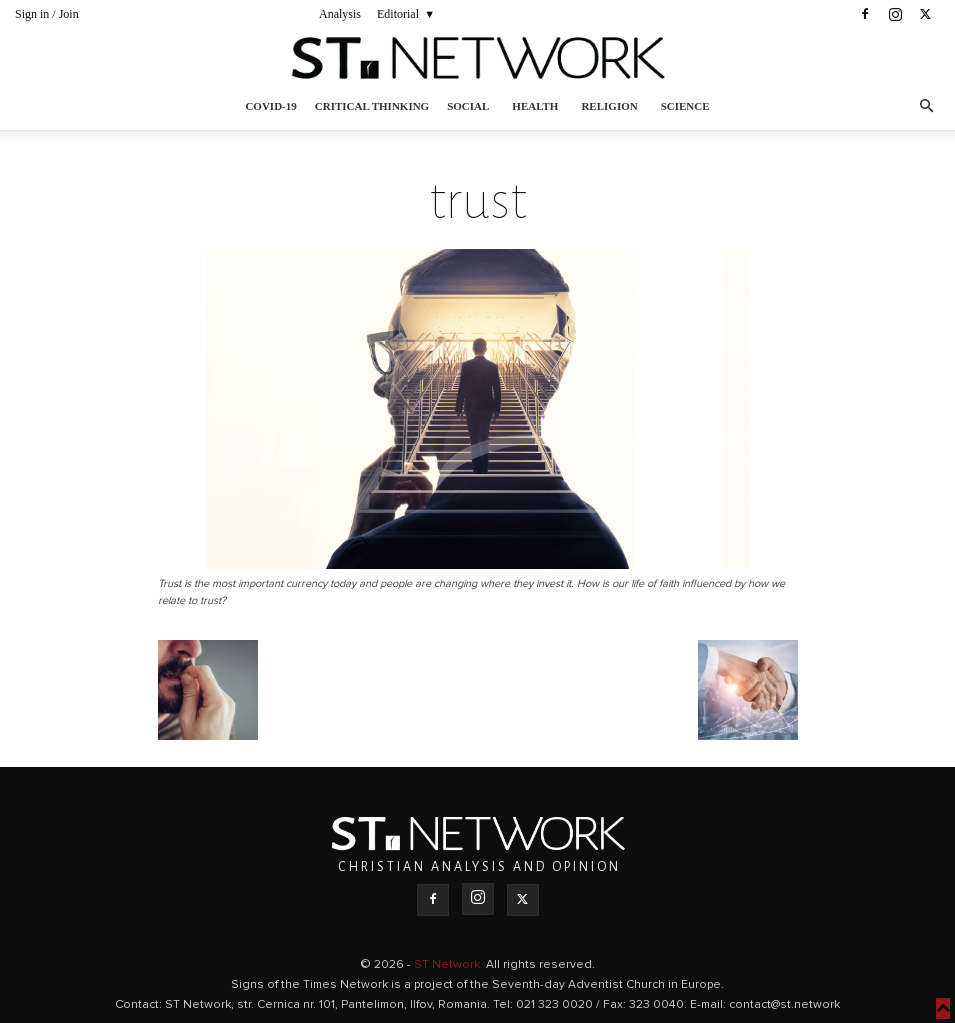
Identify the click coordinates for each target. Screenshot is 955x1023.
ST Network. (450, 965)
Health (535, 106)
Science (685, 106)
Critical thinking (372, 106)
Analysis (340, 14)
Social (468, 106)
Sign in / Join (47, 14)
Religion (609, 106)
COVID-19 (270, 106)
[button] (926, 106)
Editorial (398, 14)
